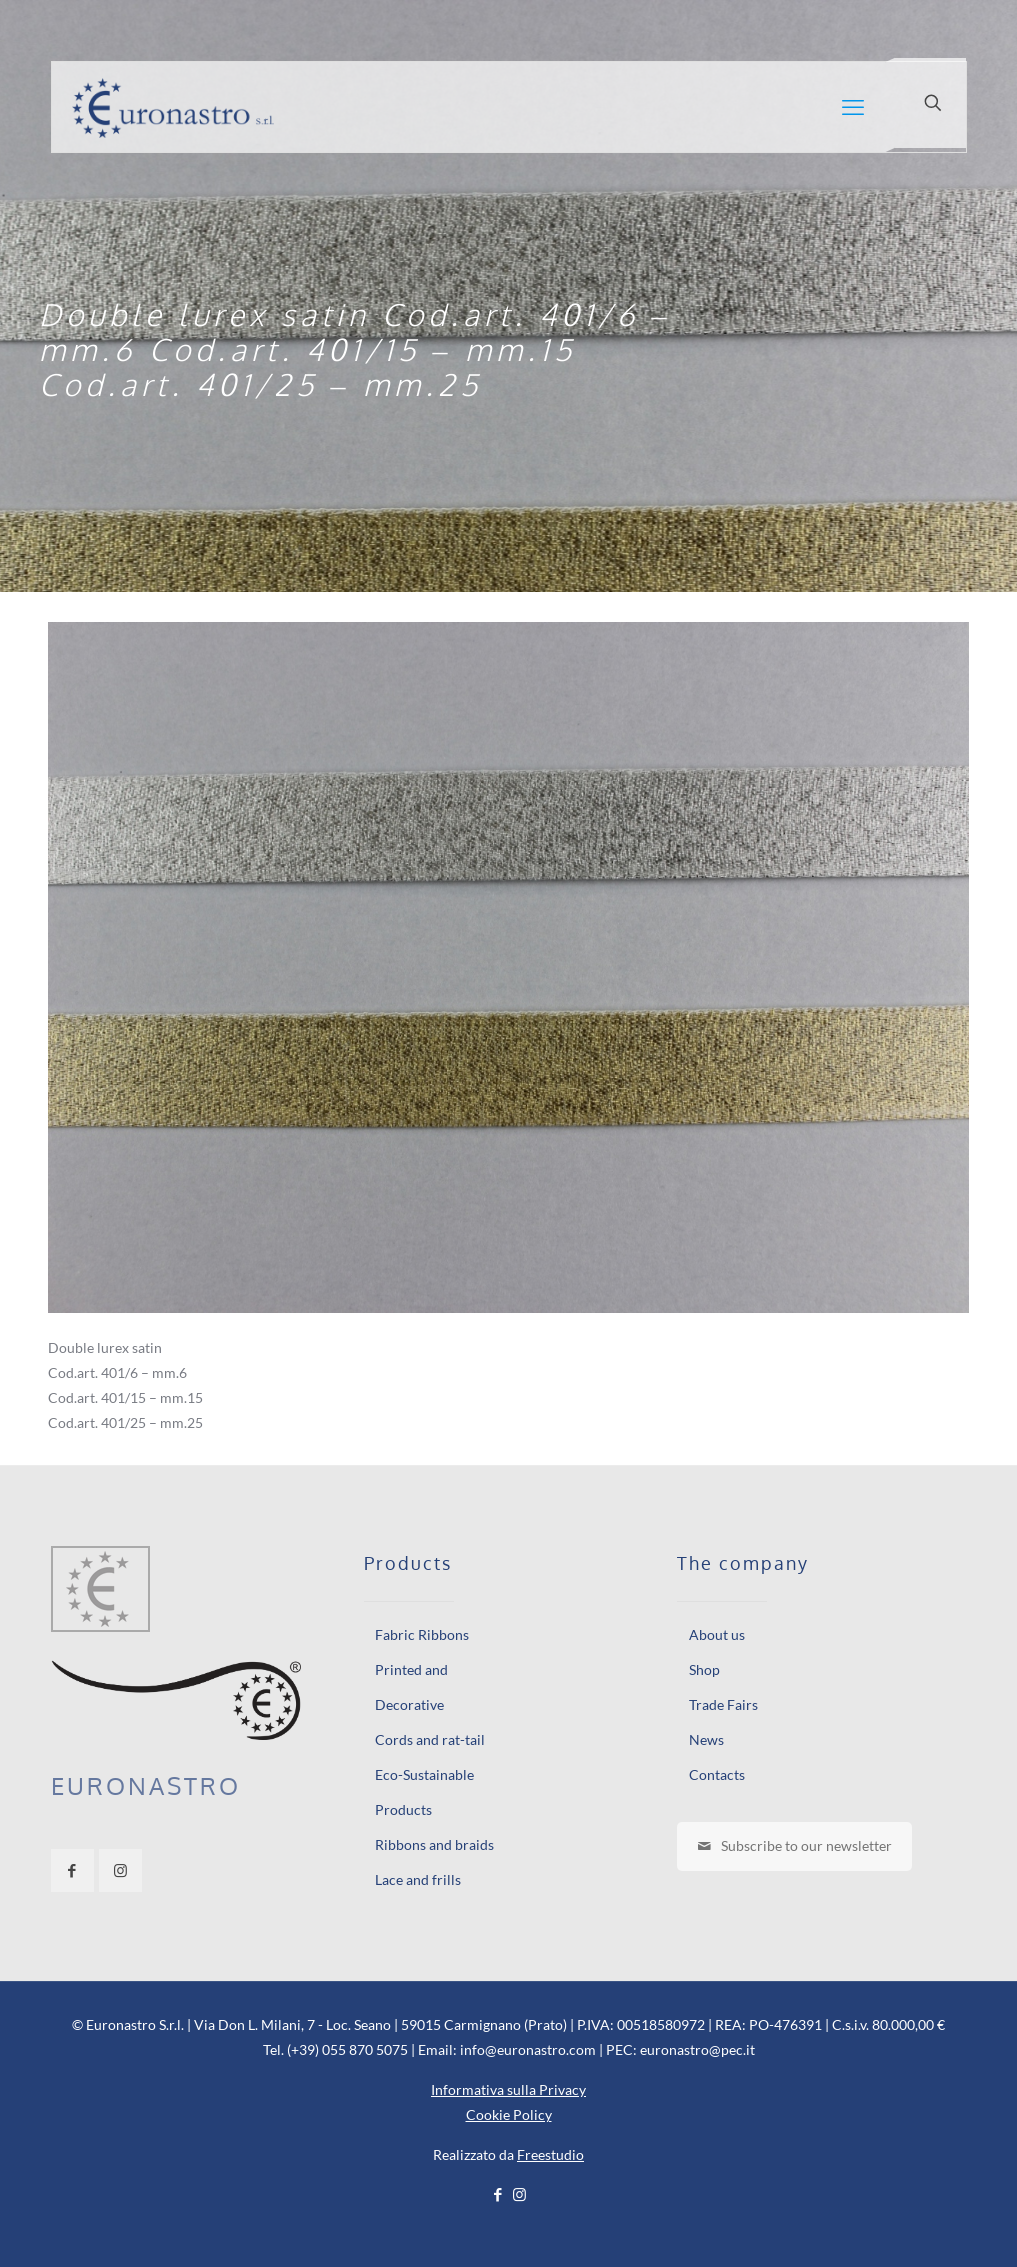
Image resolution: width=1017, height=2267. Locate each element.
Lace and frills (418, 1879)
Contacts (717, 1774)
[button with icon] (72, 1870)
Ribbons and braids (434, 1844)
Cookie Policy (509, 2114)
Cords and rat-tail (430, 1739)
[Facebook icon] (498, 2194)
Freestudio (550, 2154)
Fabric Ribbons (422, 1634)
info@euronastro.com (528, 2049)
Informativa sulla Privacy (508, 2089)
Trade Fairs (723, 1704)
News (706, 1739)
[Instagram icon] (519, 2194)
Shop (704, 1669)
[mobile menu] (853, 107)
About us (717, 1634)
